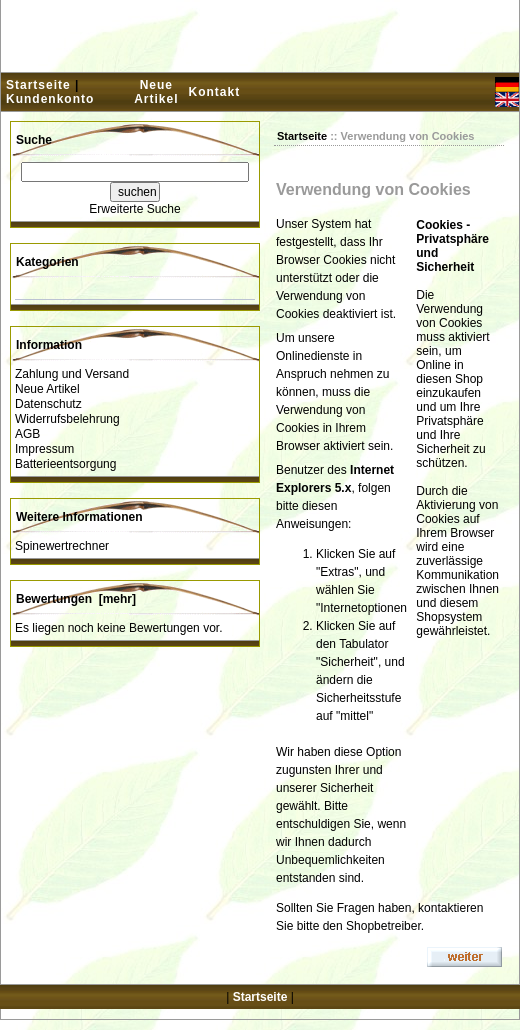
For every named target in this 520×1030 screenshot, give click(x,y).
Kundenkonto (50, 99)
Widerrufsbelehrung (67, 419)
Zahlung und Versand (72, 374)
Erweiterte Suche (134, 209)
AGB (27, 434)
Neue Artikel (156, 92)
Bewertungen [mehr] (76, 599)
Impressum (44, 449)
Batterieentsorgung (65, 464)
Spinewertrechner (62, 546)
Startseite (38, 85)
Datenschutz (48, 404)
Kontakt (214, 92)
